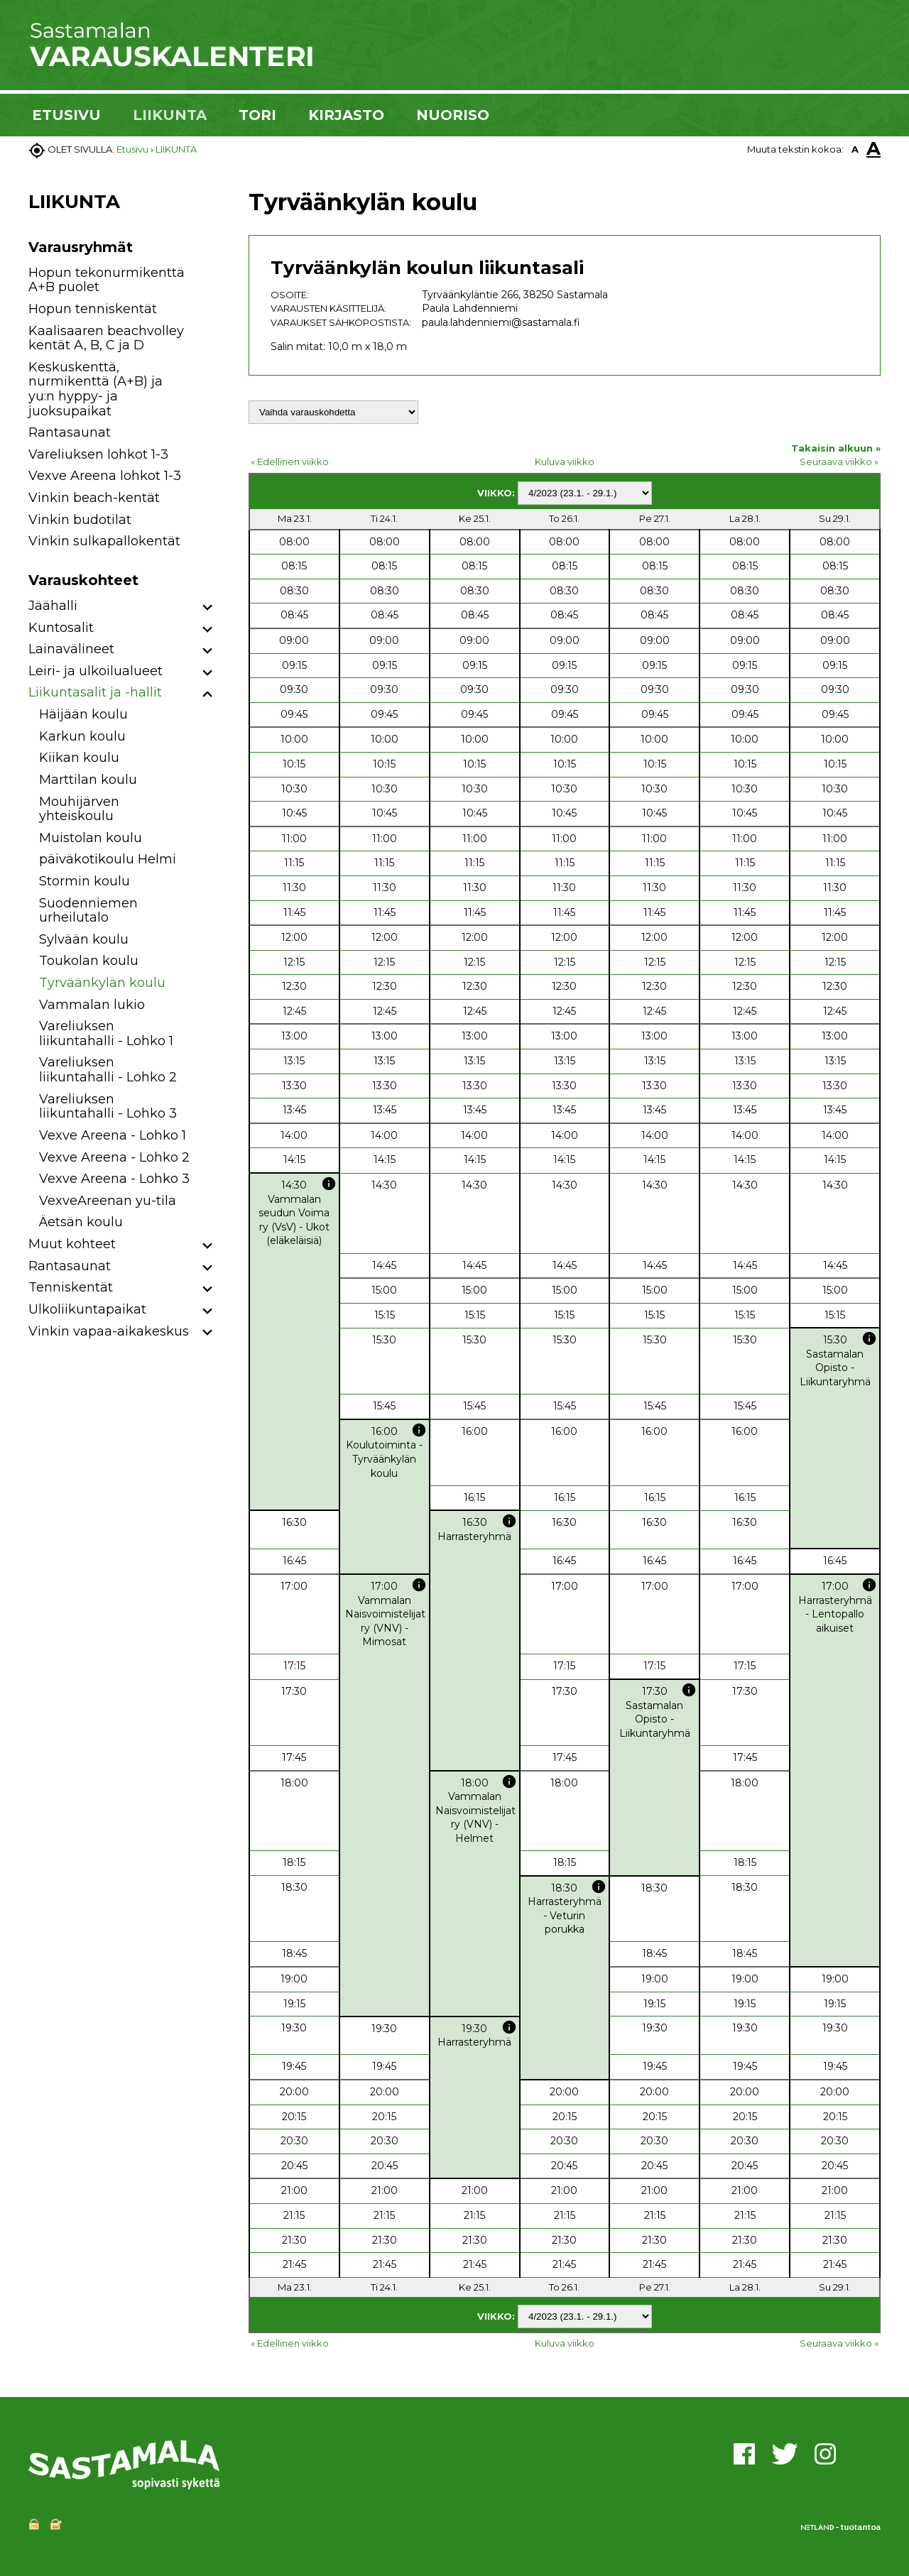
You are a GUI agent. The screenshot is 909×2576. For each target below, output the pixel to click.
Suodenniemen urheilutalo (88, 910)
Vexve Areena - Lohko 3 (114, 1178)
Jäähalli (52, 605)
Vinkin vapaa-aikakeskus (108, 1331)
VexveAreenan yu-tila (107, 1200)
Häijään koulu (83, 714)
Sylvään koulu (84, 939)
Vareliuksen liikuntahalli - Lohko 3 (108, 1106)
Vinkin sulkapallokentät (104, 541)
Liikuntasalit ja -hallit (95, 692)
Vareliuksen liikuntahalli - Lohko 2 (108, 1069)
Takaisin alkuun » (836, 448)
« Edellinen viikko (290, 461)
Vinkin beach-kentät (94, 498)
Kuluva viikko (564, 461)
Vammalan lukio (92, 1005)
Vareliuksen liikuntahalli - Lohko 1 (106, 1033)
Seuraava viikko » (839, 461)
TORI (257, 115)
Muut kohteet (72, 1244)
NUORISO (452, 115)
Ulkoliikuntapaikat (87, 1309)
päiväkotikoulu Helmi (107, 859)
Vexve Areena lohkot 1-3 (104, 476)
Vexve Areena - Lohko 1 (112, 1135)
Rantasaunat (69, 432)
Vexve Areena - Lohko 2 (114, 1157)
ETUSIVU (66, 115)
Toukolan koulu (88, 960)
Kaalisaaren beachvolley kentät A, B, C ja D (106, 338)
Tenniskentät (70, 1287)
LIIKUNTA (170, 115)
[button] (208, 608)
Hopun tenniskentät (92, 309)
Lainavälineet (71, 649)
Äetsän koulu (81, 1222)
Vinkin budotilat (79, 520)
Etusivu (132, 149)
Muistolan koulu (90, 838)
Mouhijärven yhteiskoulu (79, 809)
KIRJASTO (346, 115)
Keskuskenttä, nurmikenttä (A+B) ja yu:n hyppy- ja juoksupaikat (95, 389)
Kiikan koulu (79, 757)
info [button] (329, 1183)
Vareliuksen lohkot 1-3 (98, 454)
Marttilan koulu (88, 779)
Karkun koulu (82, 736)
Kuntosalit (61, 627)
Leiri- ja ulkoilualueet (95, 671)
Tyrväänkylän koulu (102, 982)
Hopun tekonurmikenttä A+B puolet (106, 280)
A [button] (855, 149)
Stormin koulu (84, 881)
